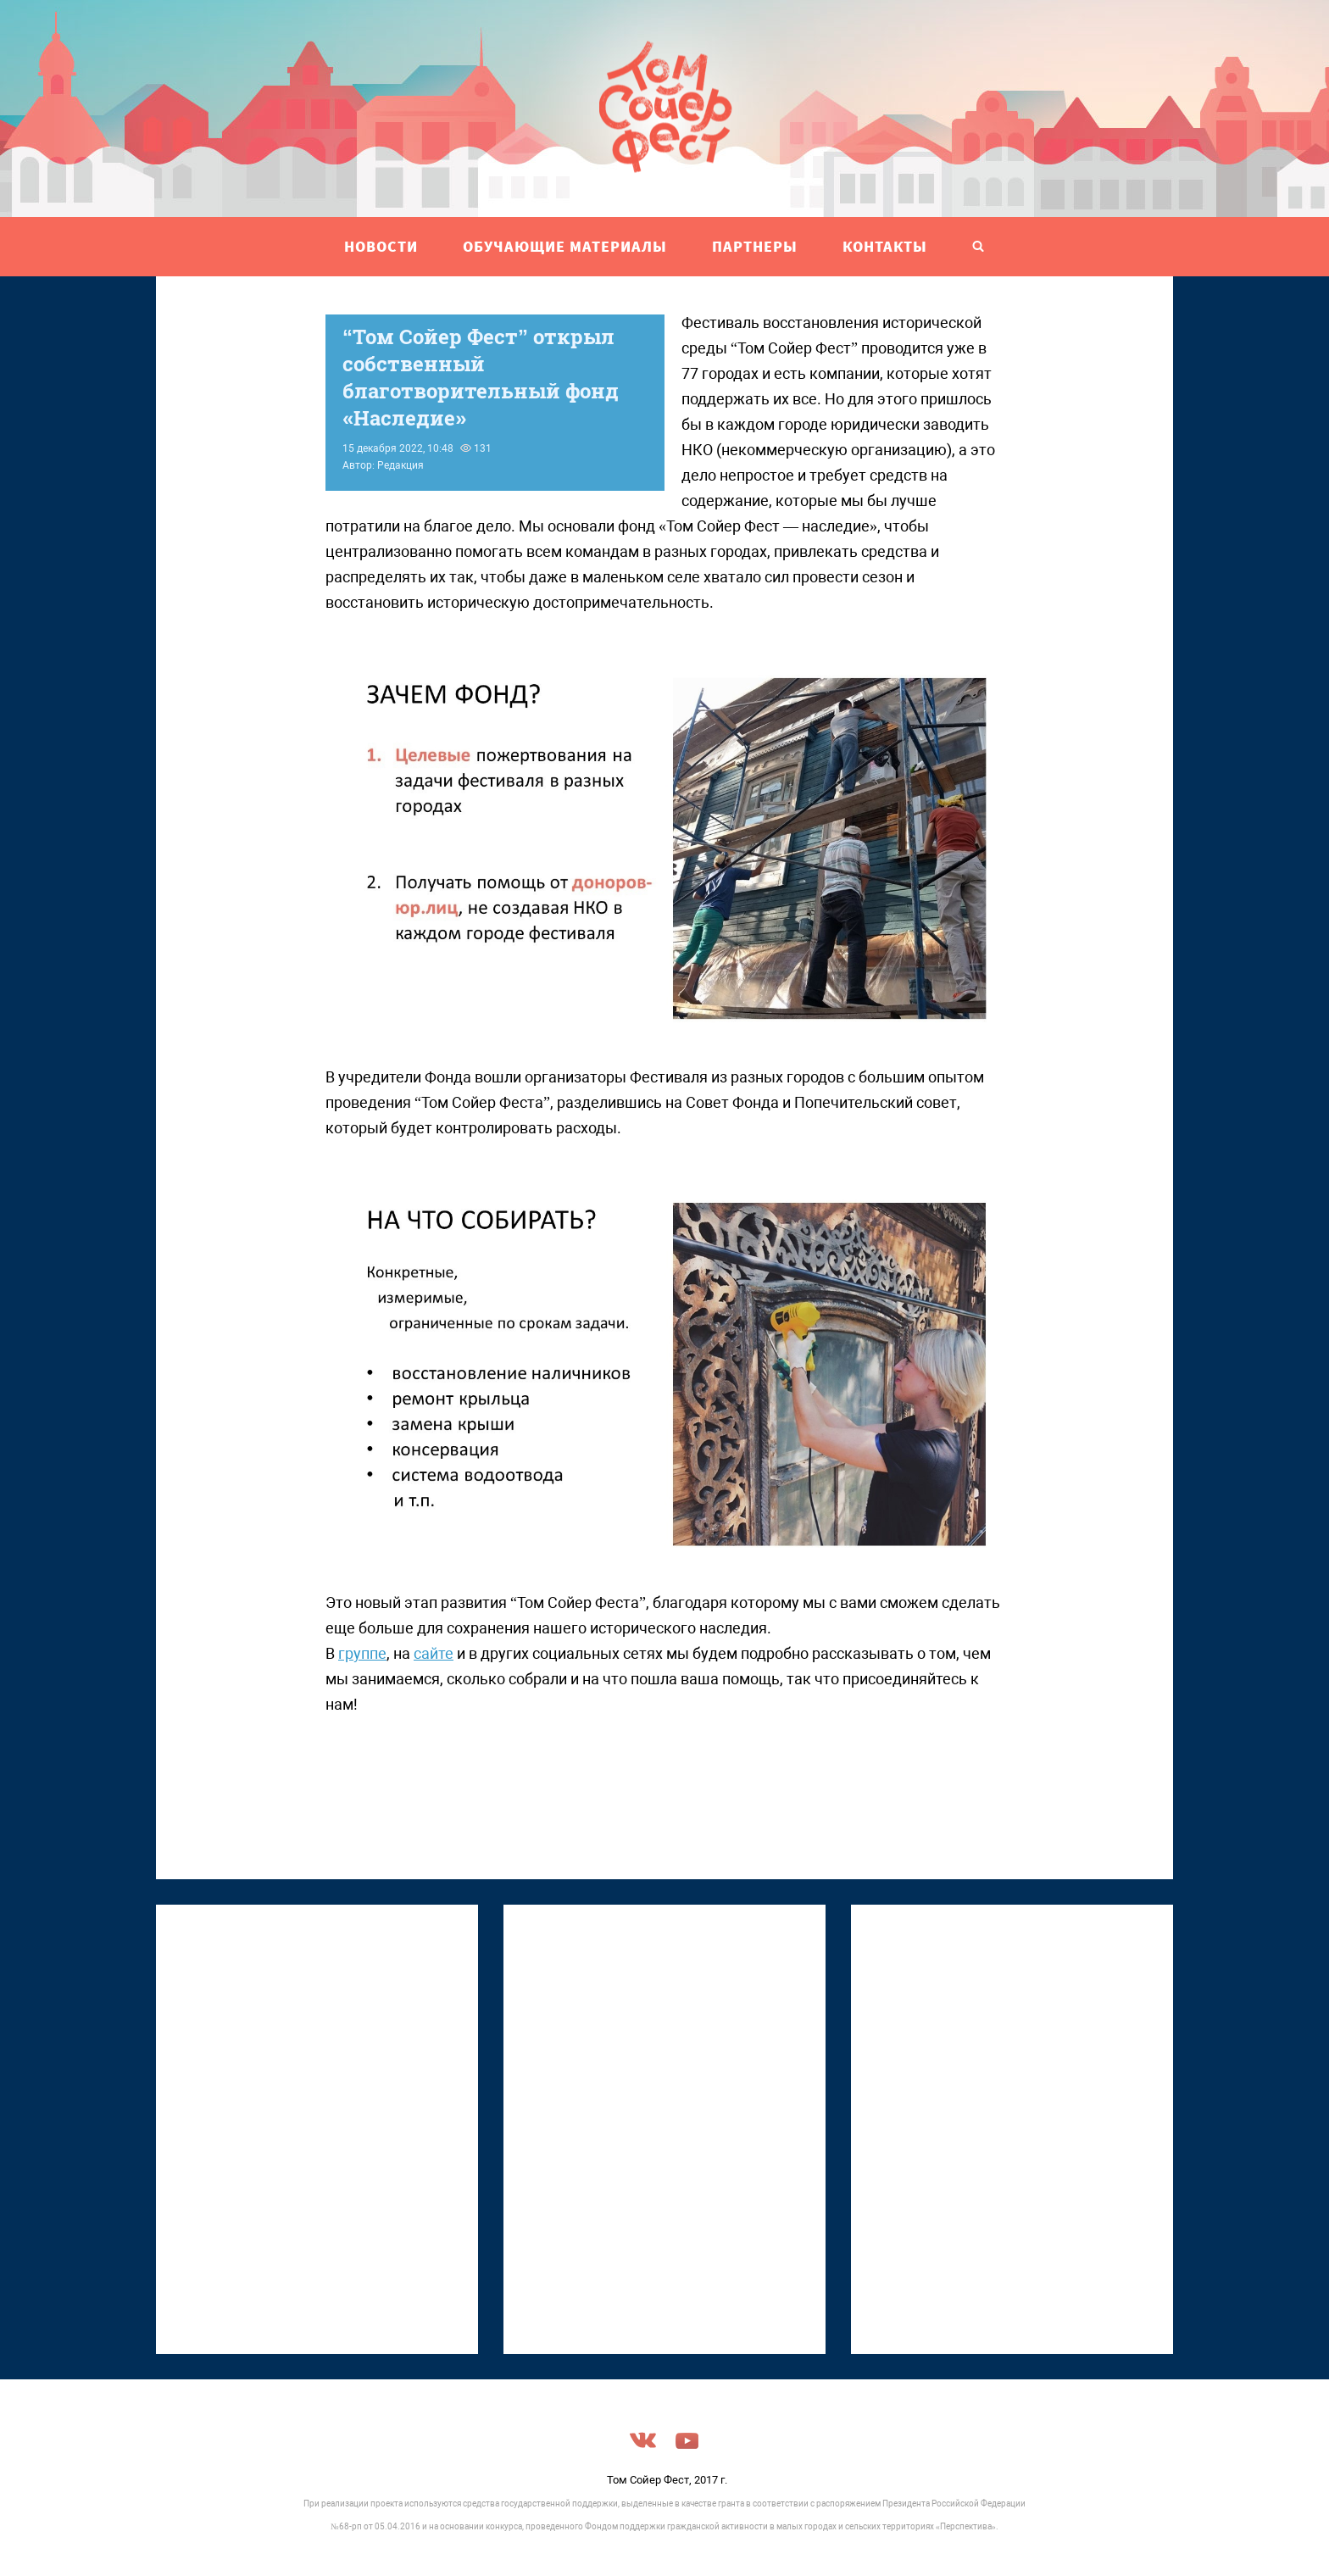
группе (362, 1653)
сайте (433, 1653)
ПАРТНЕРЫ (755, 246)
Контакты (884, 246)
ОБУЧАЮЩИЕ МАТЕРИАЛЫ (565, 246)
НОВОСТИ (381, 246)
